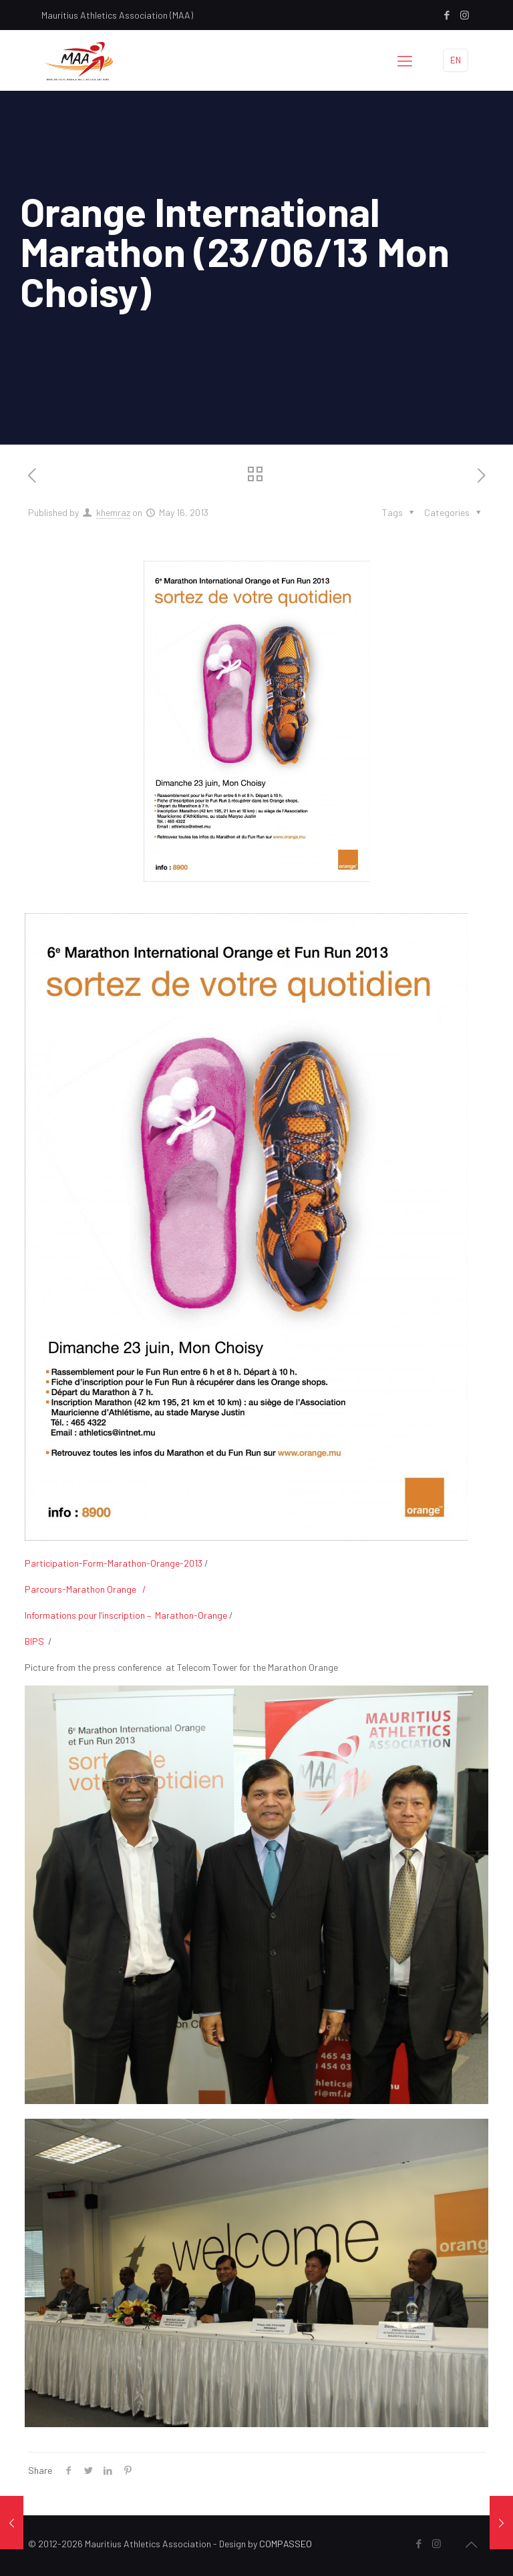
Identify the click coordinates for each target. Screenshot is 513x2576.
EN (455, 60)
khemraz (113, 512)
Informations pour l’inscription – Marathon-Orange (126, 1615)
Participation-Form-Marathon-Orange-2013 (113, 1563)
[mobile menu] (404, 60)
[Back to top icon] (471, 2544)
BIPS (34, 1641)
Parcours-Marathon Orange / (85, 1589)
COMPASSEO (285, 2543)
